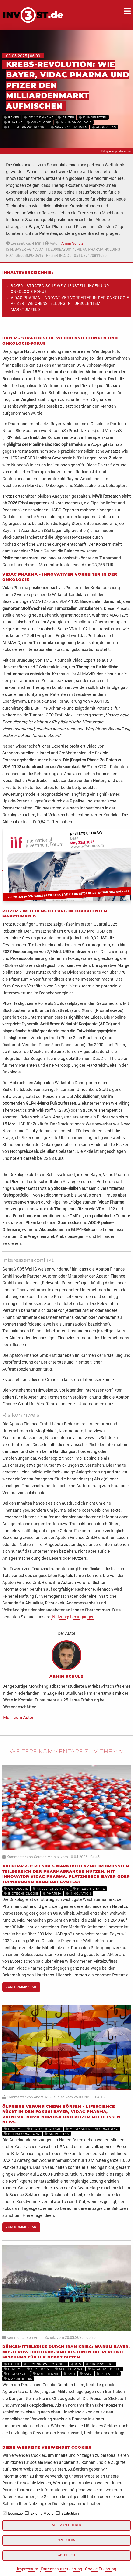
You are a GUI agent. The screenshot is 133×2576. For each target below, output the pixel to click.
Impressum (27, 2568)
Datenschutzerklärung (61, 2568)
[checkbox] (4, 2513)
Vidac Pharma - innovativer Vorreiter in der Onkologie (70, 297)
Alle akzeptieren (66, 2525)
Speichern (66, 2540)
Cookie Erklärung (100, 2568)
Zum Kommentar (21, 1987)
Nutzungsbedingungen (73, 1616)
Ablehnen (66, 2555)
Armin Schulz (72, 243)
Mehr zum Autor (18, 1717)
